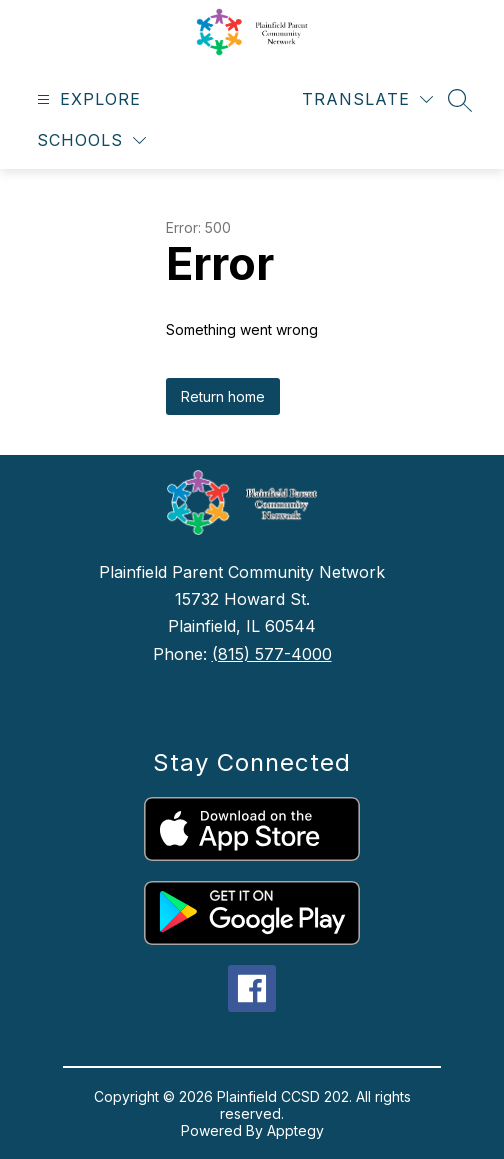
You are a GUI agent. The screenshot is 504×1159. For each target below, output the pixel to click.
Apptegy (295, 1130)
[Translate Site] (367, 99)
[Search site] (460, 100)
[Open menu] (86, 99)
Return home (223, 396)
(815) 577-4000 (272, 654)
